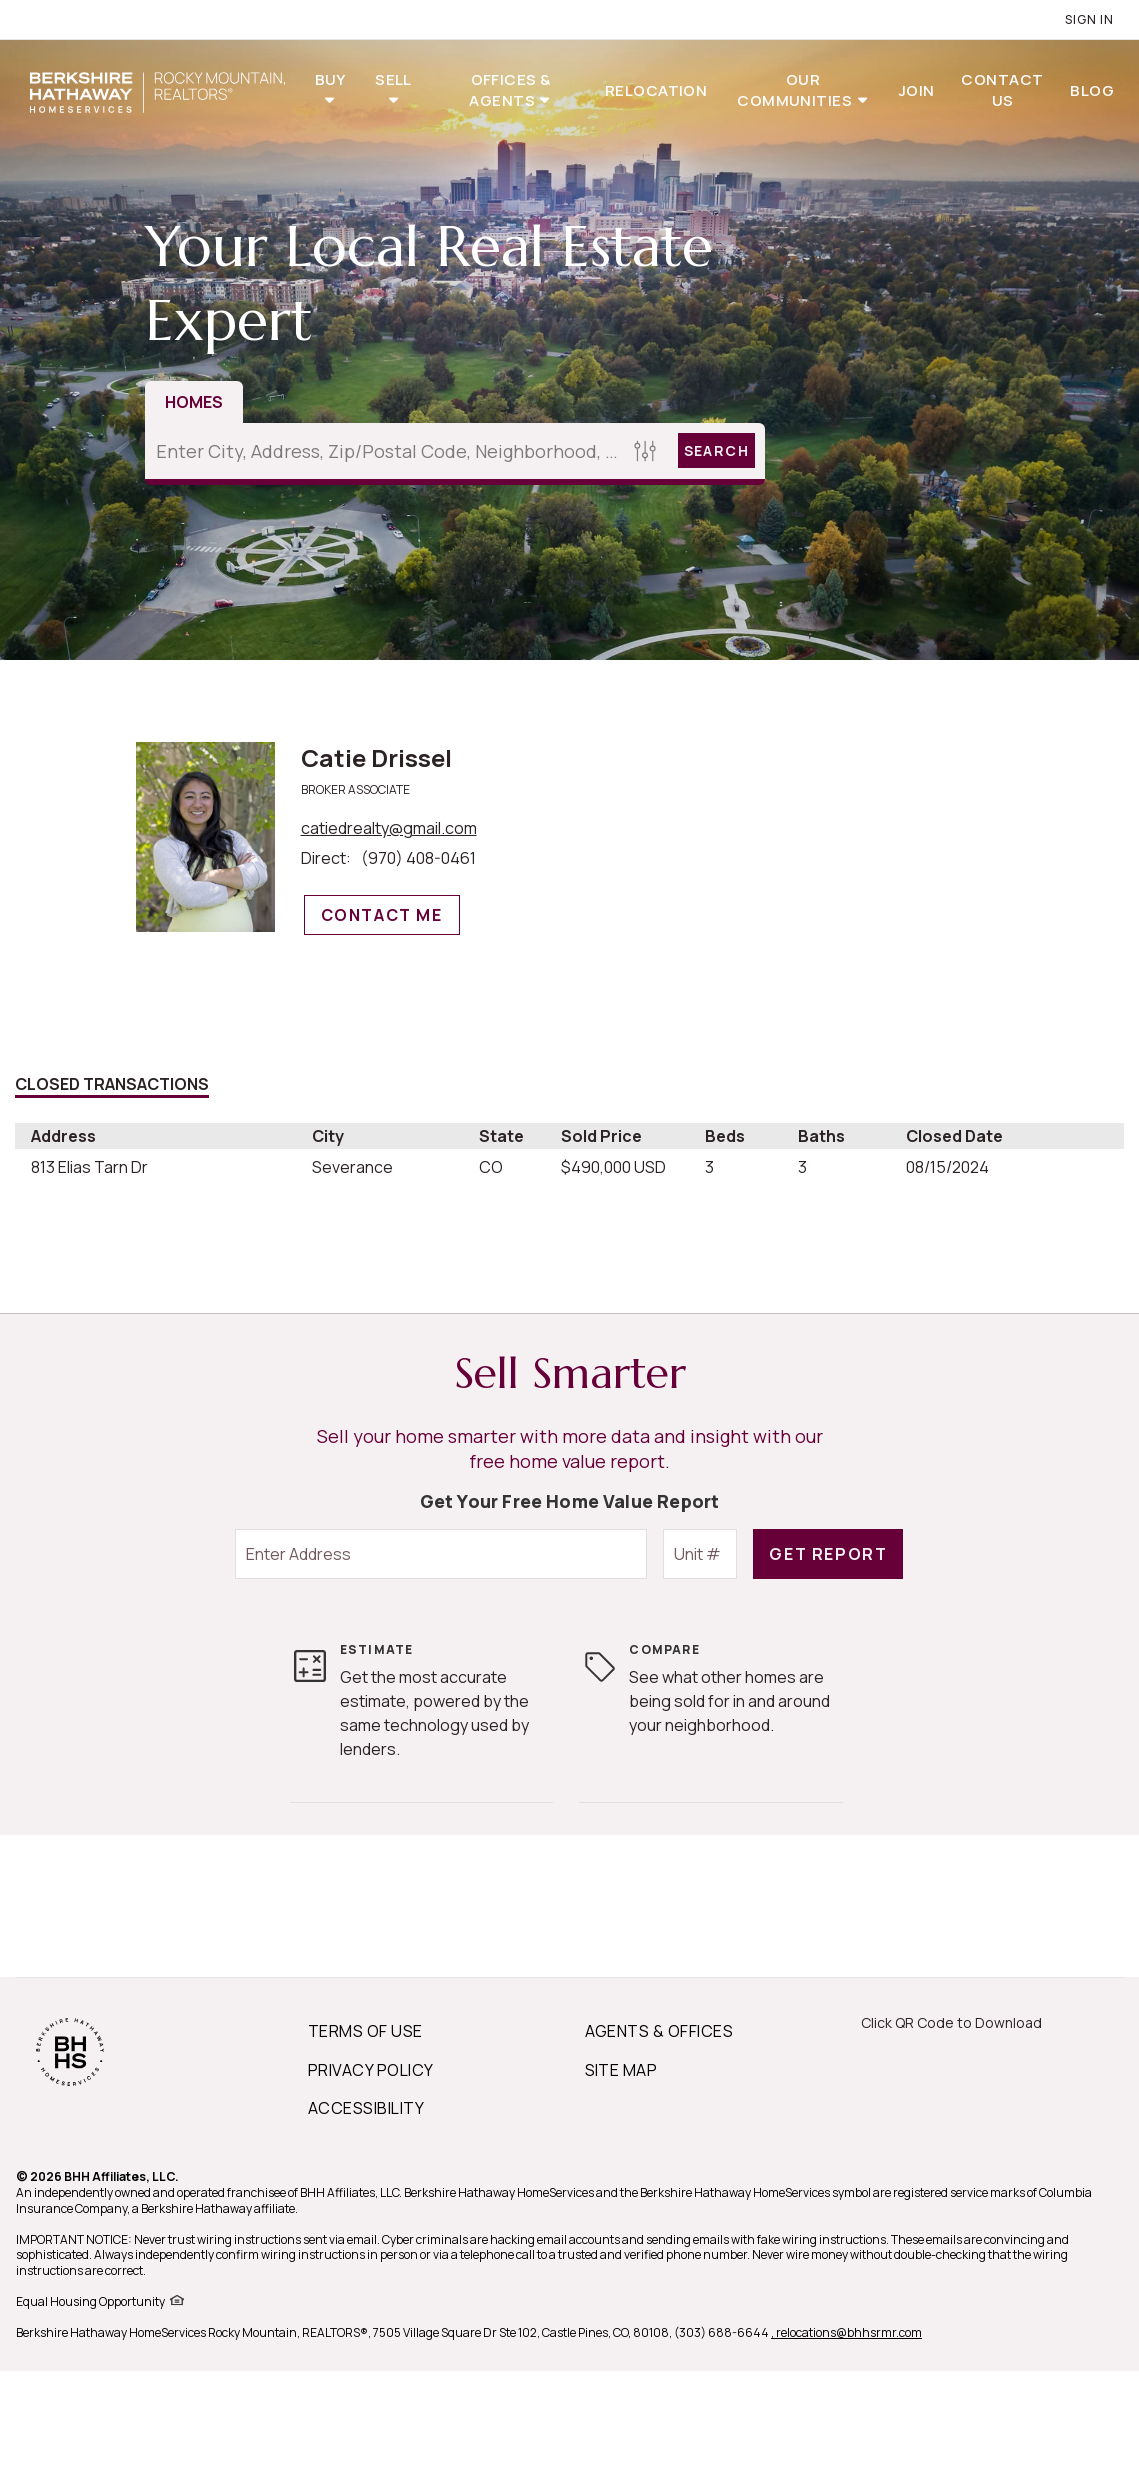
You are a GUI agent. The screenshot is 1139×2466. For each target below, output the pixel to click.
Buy (330, 79)
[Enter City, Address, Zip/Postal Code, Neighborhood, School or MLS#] (386, 451)
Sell (393, 79)
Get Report (828, 1554)
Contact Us (1002, 90)
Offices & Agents (509, 90)
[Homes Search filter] (645, 450)
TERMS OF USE (365, 2031)
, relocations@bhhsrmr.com (846, 2332)
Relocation (656, 90)
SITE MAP (621, 2070)
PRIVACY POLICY (371, 2070)
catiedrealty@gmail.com (389, 828)
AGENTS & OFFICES (659, 2031)
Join (917, 90)
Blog (1092, 90)
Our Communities (796, 90)
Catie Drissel (376, 757)
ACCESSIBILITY (366, 2108)
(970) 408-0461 (418, 858)
